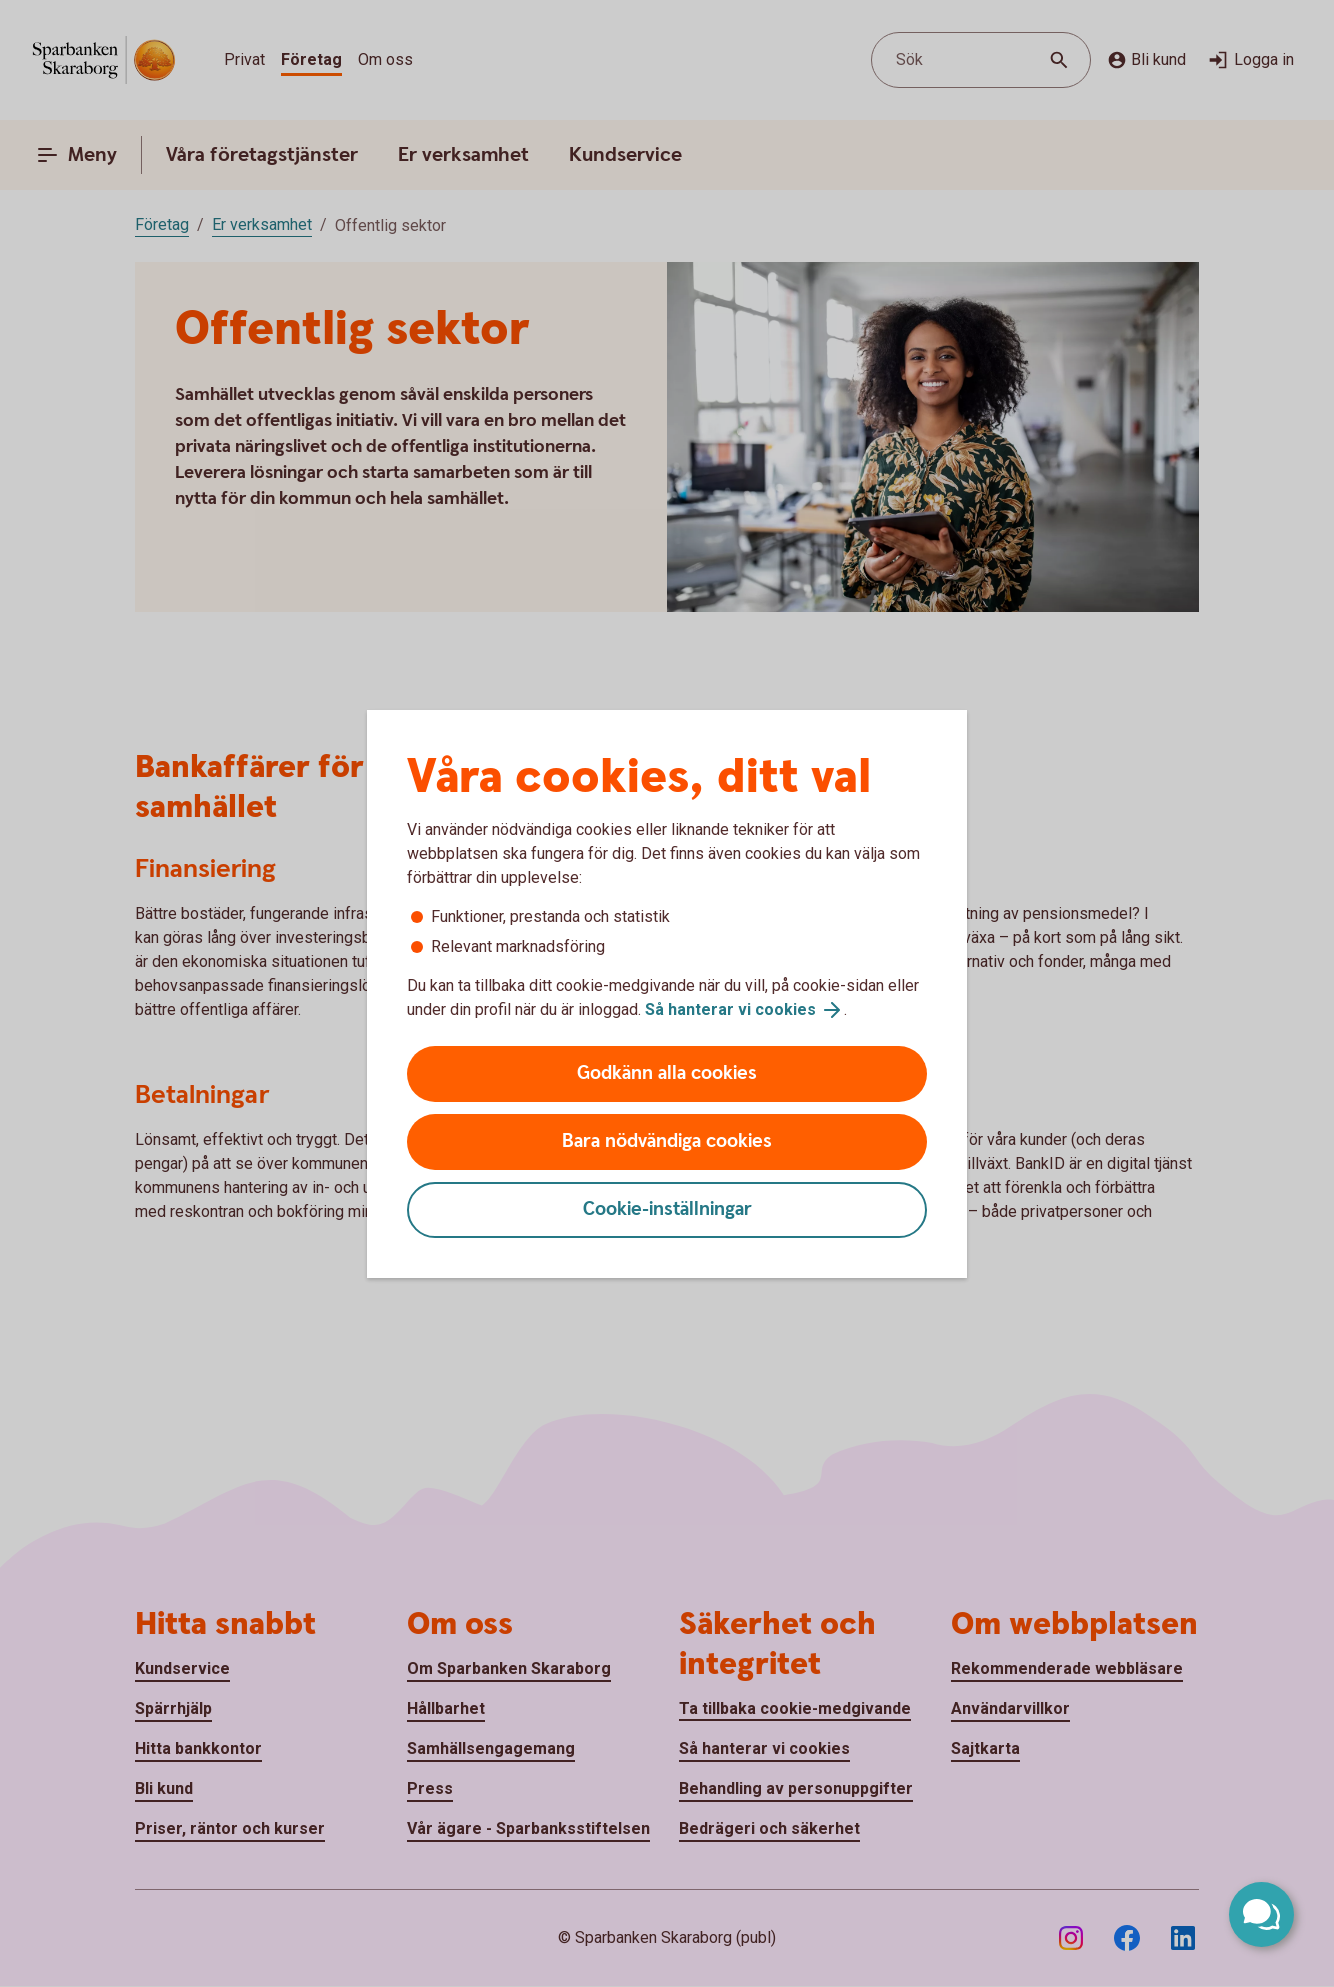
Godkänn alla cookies (667, 1073)
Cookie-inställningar (667, 1209)
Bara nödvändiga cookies (667, 1141)
